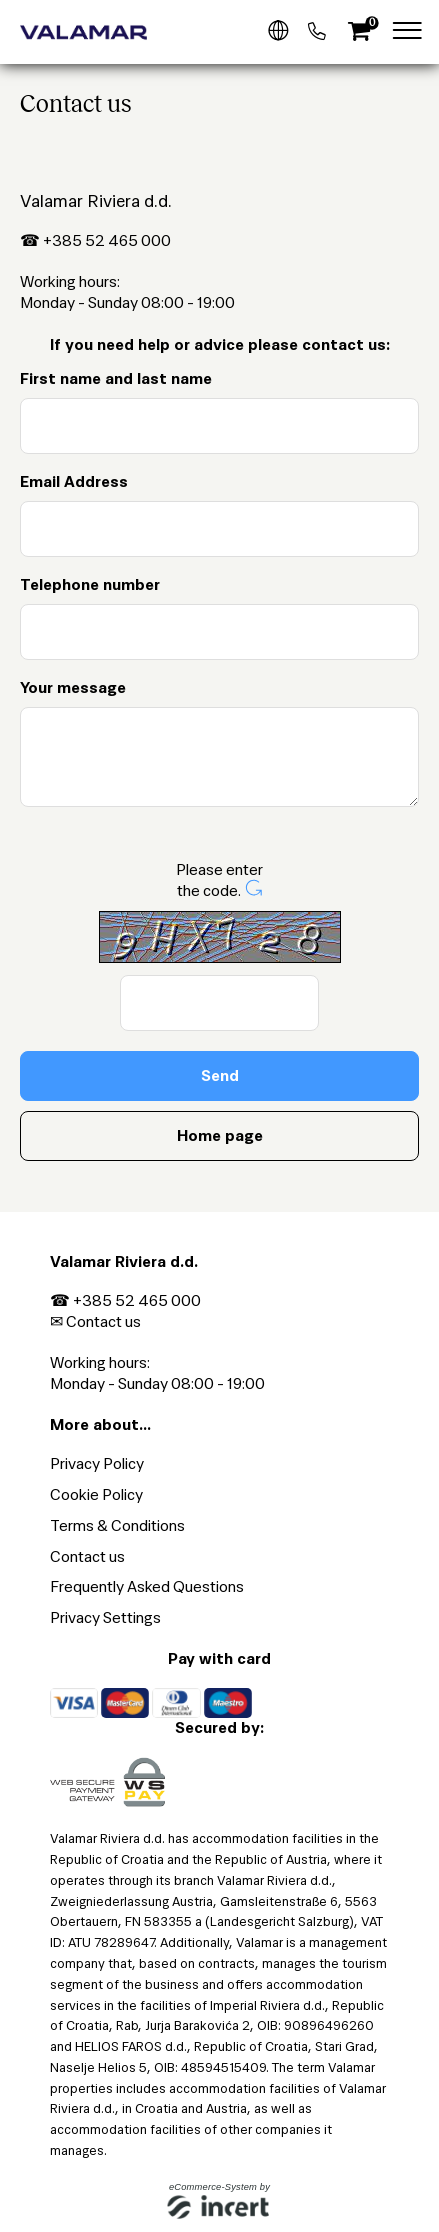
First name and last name (116, 378)
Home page (220, 1135)
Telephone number (90, 584)
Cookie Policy (96, 1494)
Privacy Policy (97, 1463)
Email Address (74, 481)
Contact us (103, 1321)
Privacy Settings (105, 1617)
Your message (73, 687)
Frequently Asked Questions (147, 1586)
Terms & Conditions (117, 1525)
